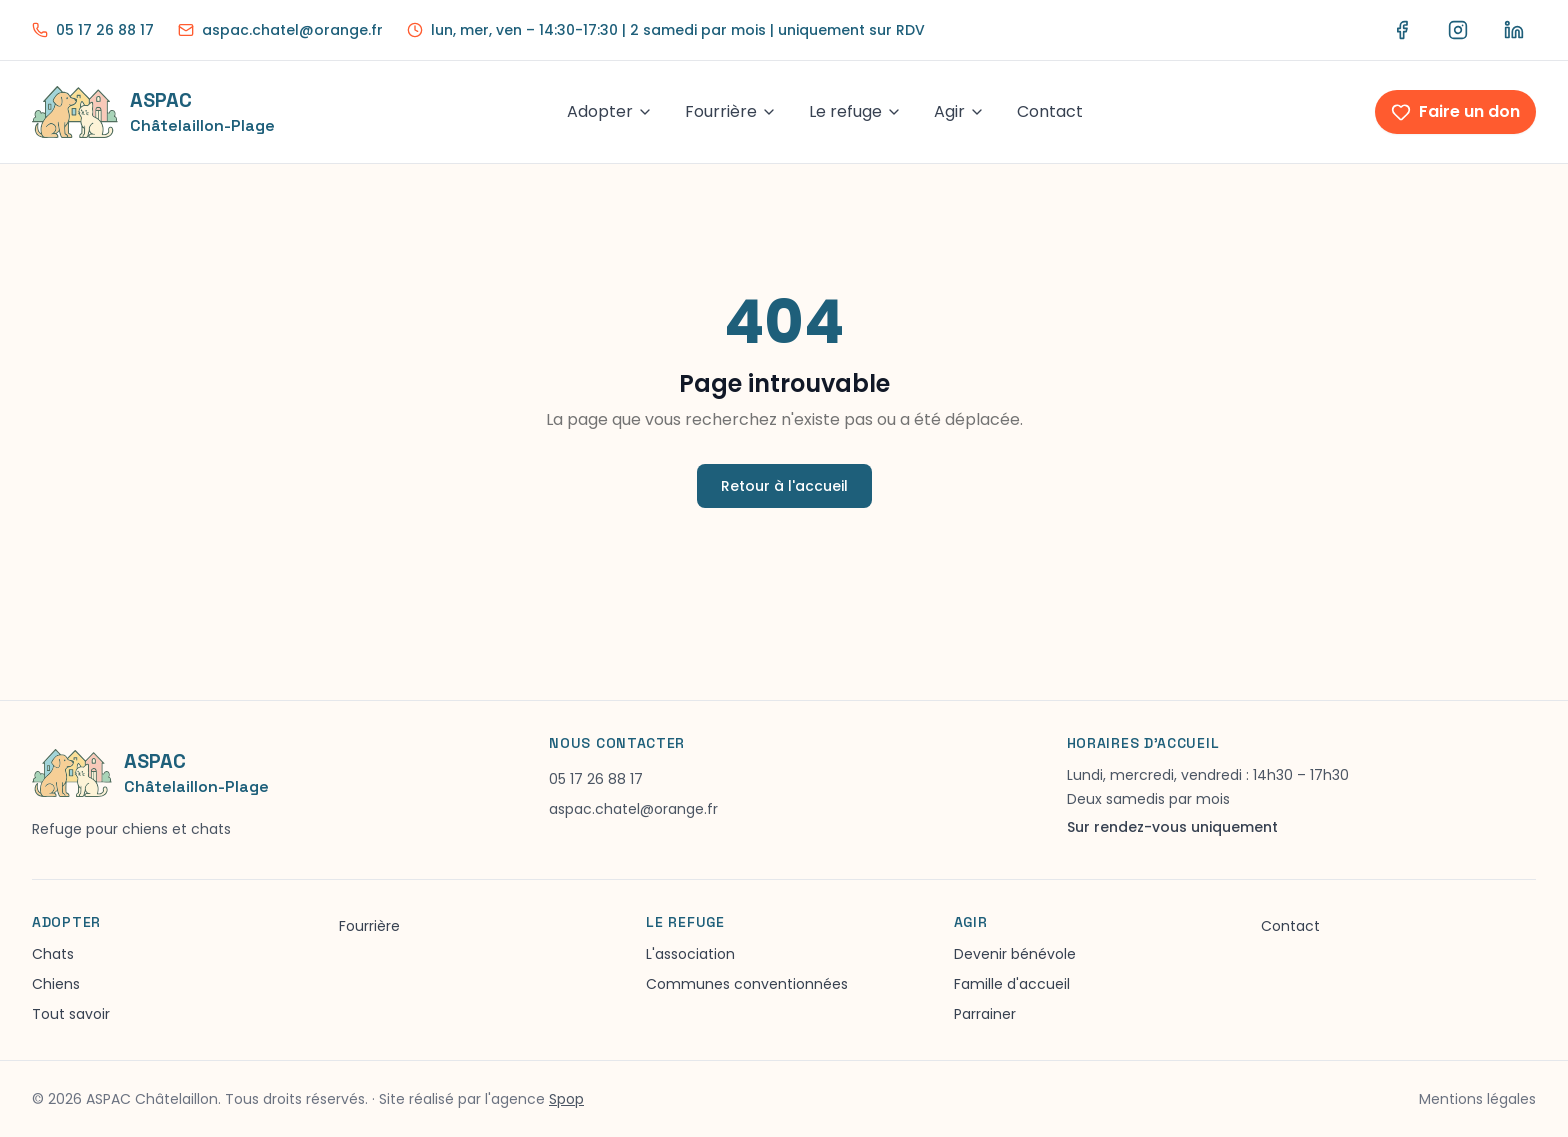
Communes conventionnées (747, 984)
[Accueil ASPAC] (153, 112)
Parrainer (985, 1014)
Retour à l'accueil (784, 486)
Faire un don (1455, 111)
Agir (959, 111)
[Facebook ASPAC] (1402, 30)
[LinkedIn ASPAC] (1514, 30)
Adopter (610, 111)
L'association (690, 954)
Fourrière (731, 111)
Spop (566, 1099)
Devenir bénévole (1015, 954)
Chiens (56, 984)
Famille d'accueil (1012, 984)
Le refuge (855, 111)
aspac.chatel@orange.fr (633, 809)
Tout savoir (71, 1014)
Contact (1050, 111)
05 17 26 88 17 (596, 779)
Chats (53, 954)
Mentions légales (1477, 1099)
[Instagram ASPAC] (1458, 30)
